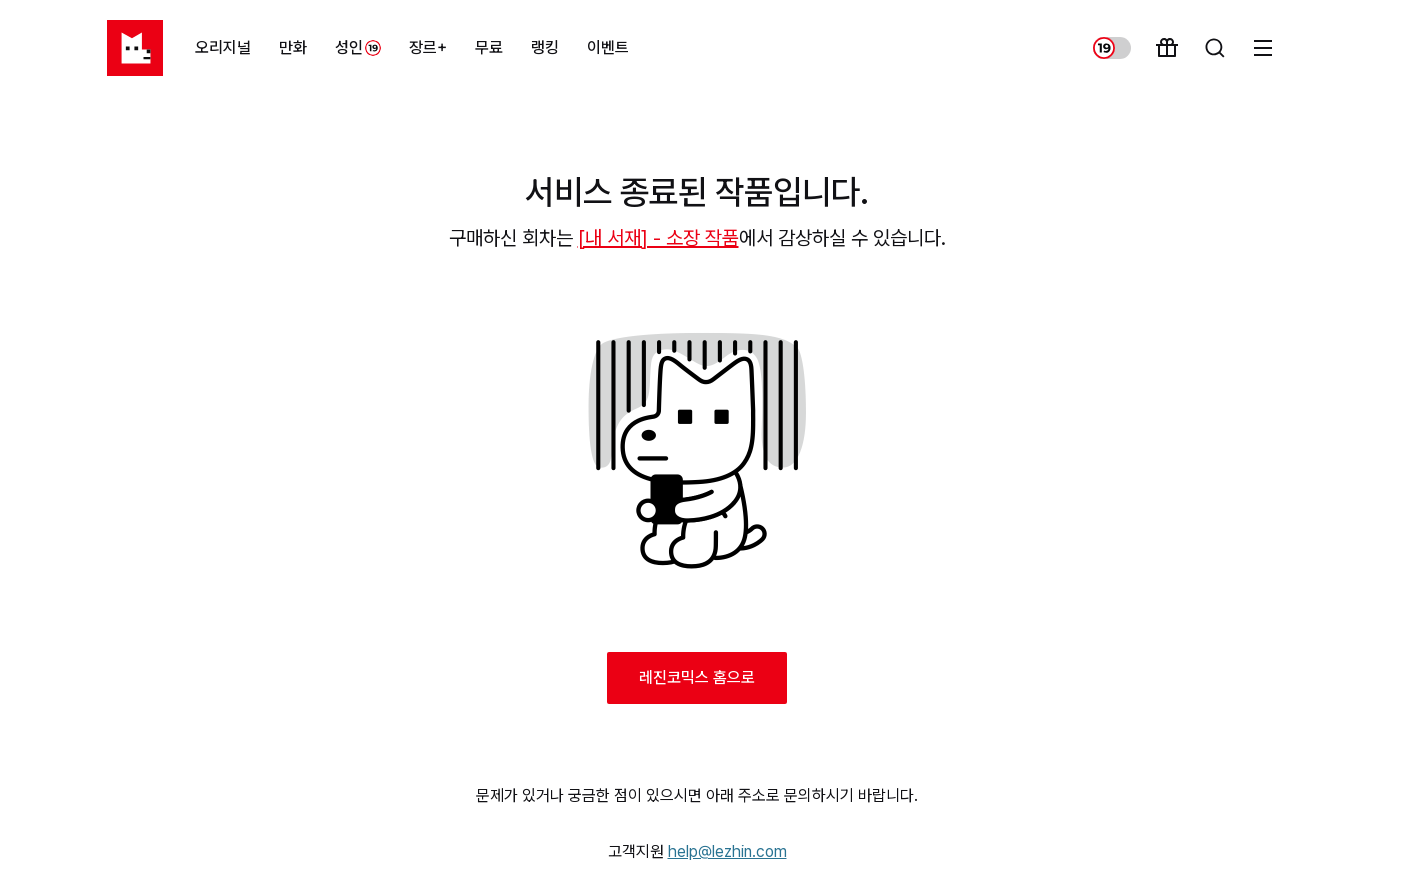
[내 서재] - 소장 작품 (658, 238)
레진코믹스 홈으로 (697, 677)
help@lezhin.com (727, 851)
